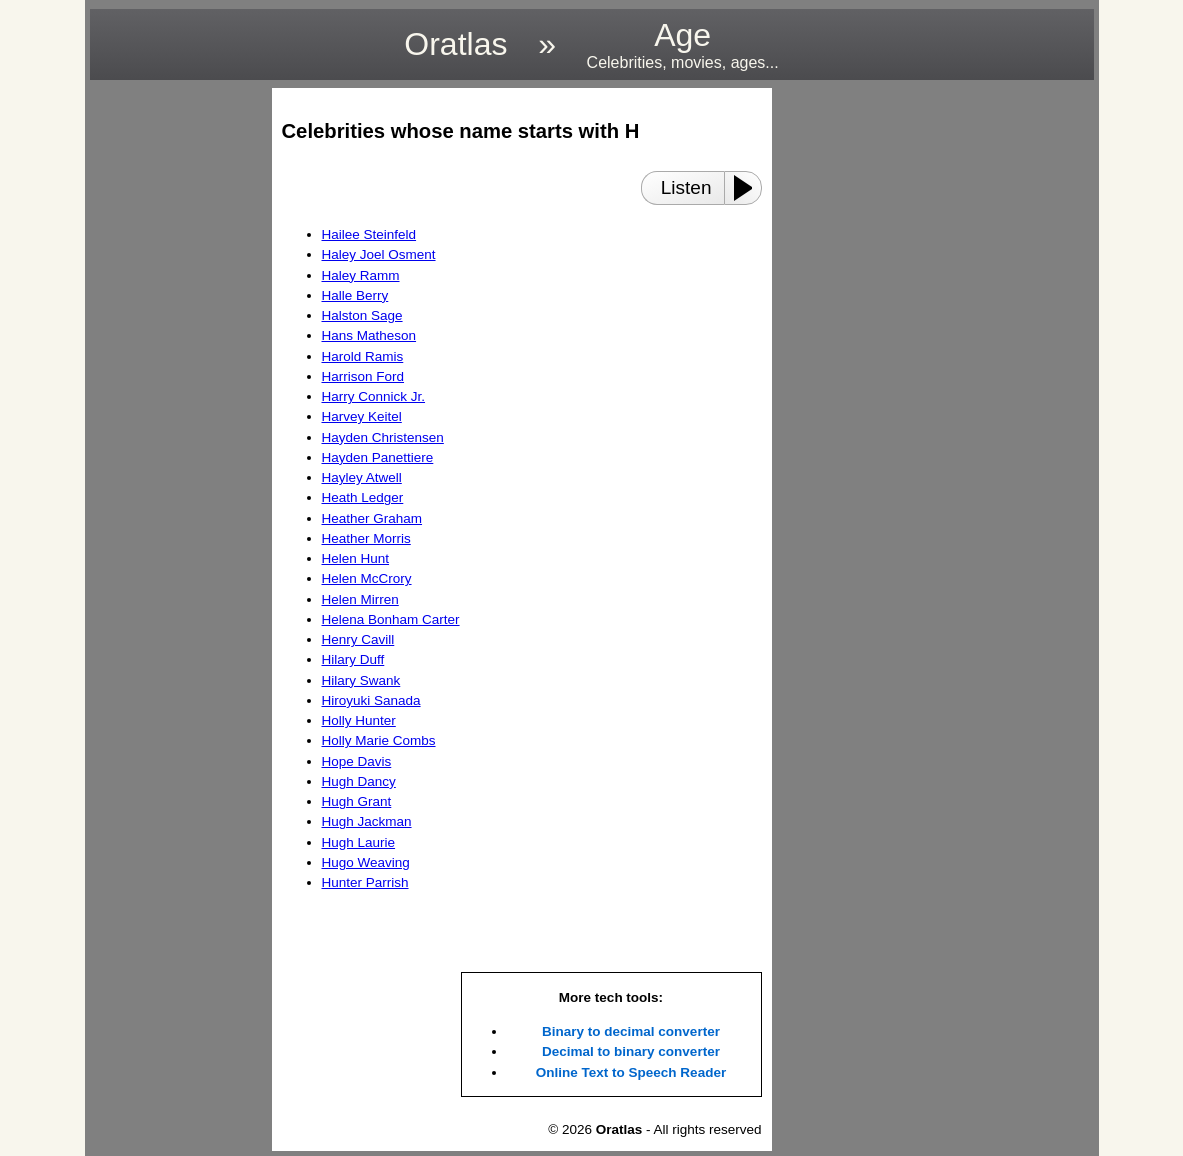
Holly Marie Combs (379, 740)
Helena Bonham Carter (391, 619)
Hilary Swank (361, 680)
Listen (686, 187)
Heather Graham (372, 518)
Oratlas (455, 44)
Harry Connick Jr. (374, 396)
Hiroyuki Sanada (371, 700)
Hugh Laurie (359, 842)
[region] (175, 388)
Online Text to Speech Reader (631, 1072)
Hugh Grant (357, 801)
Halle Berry (355, 295)
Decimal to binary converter (631, 1051)
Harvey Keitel (362, 416)
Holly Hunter (359, 720)
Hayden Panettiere (378, 457)
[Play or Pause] (749, 188)
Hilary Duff (353, 659)
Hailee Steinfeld (369, 234)
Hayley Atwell (362, 477)
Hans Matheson (369, 335)
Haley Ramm (361, 275)
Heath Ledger (363, 497)
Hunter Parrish (365, 882)
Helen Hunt (356, 558)
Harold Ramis (363, 356)
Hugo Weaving (366, 862)
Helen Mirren (360, 599)
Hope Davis (357, 761)
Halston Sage (362, 315)
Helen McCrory (367, 578)
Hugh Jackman (367, 821)
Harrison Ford (363, 376)
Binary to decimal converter (631, 1031)
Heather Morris (366, 538)
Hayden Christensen (383, 437)
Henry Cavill (358, 639)
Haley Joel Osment (379, 254)
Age (683, 44)
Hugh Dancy (359, 781)
